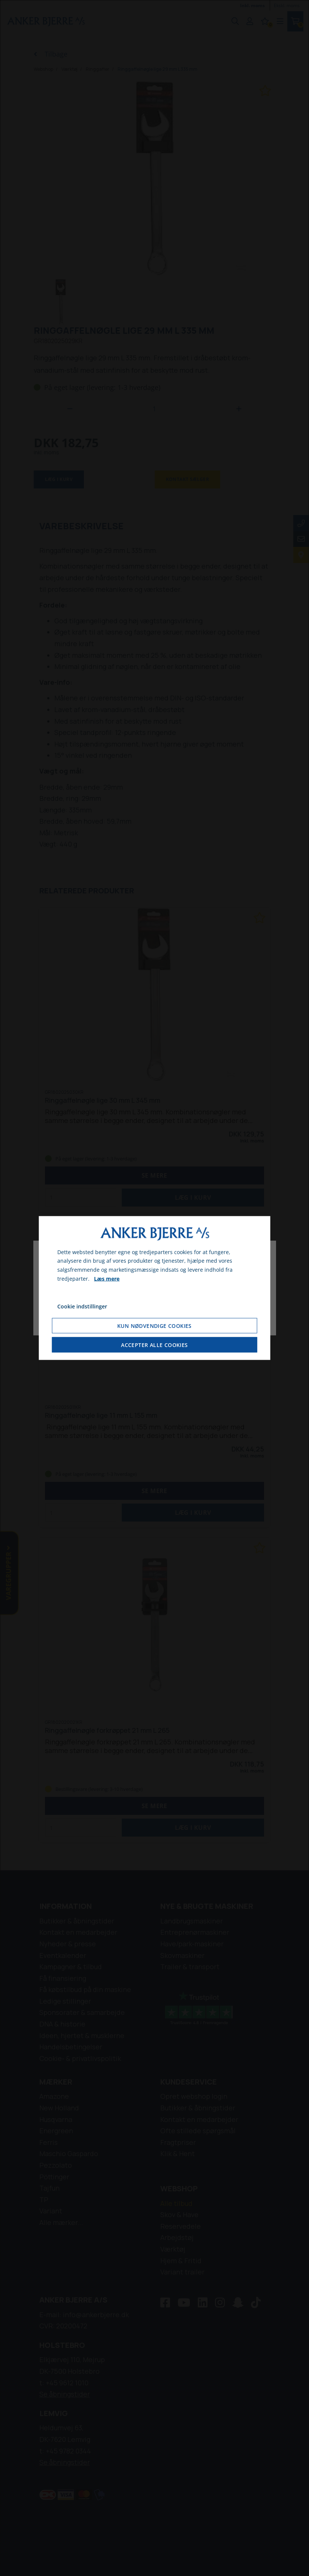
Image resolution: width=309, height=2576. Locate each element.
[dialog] (154, 1288)
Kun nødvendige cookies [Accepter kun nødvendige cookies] (154, 1325)
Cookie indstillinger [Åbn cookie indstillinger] (82, 1306)
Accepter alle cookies (154, 1344)
